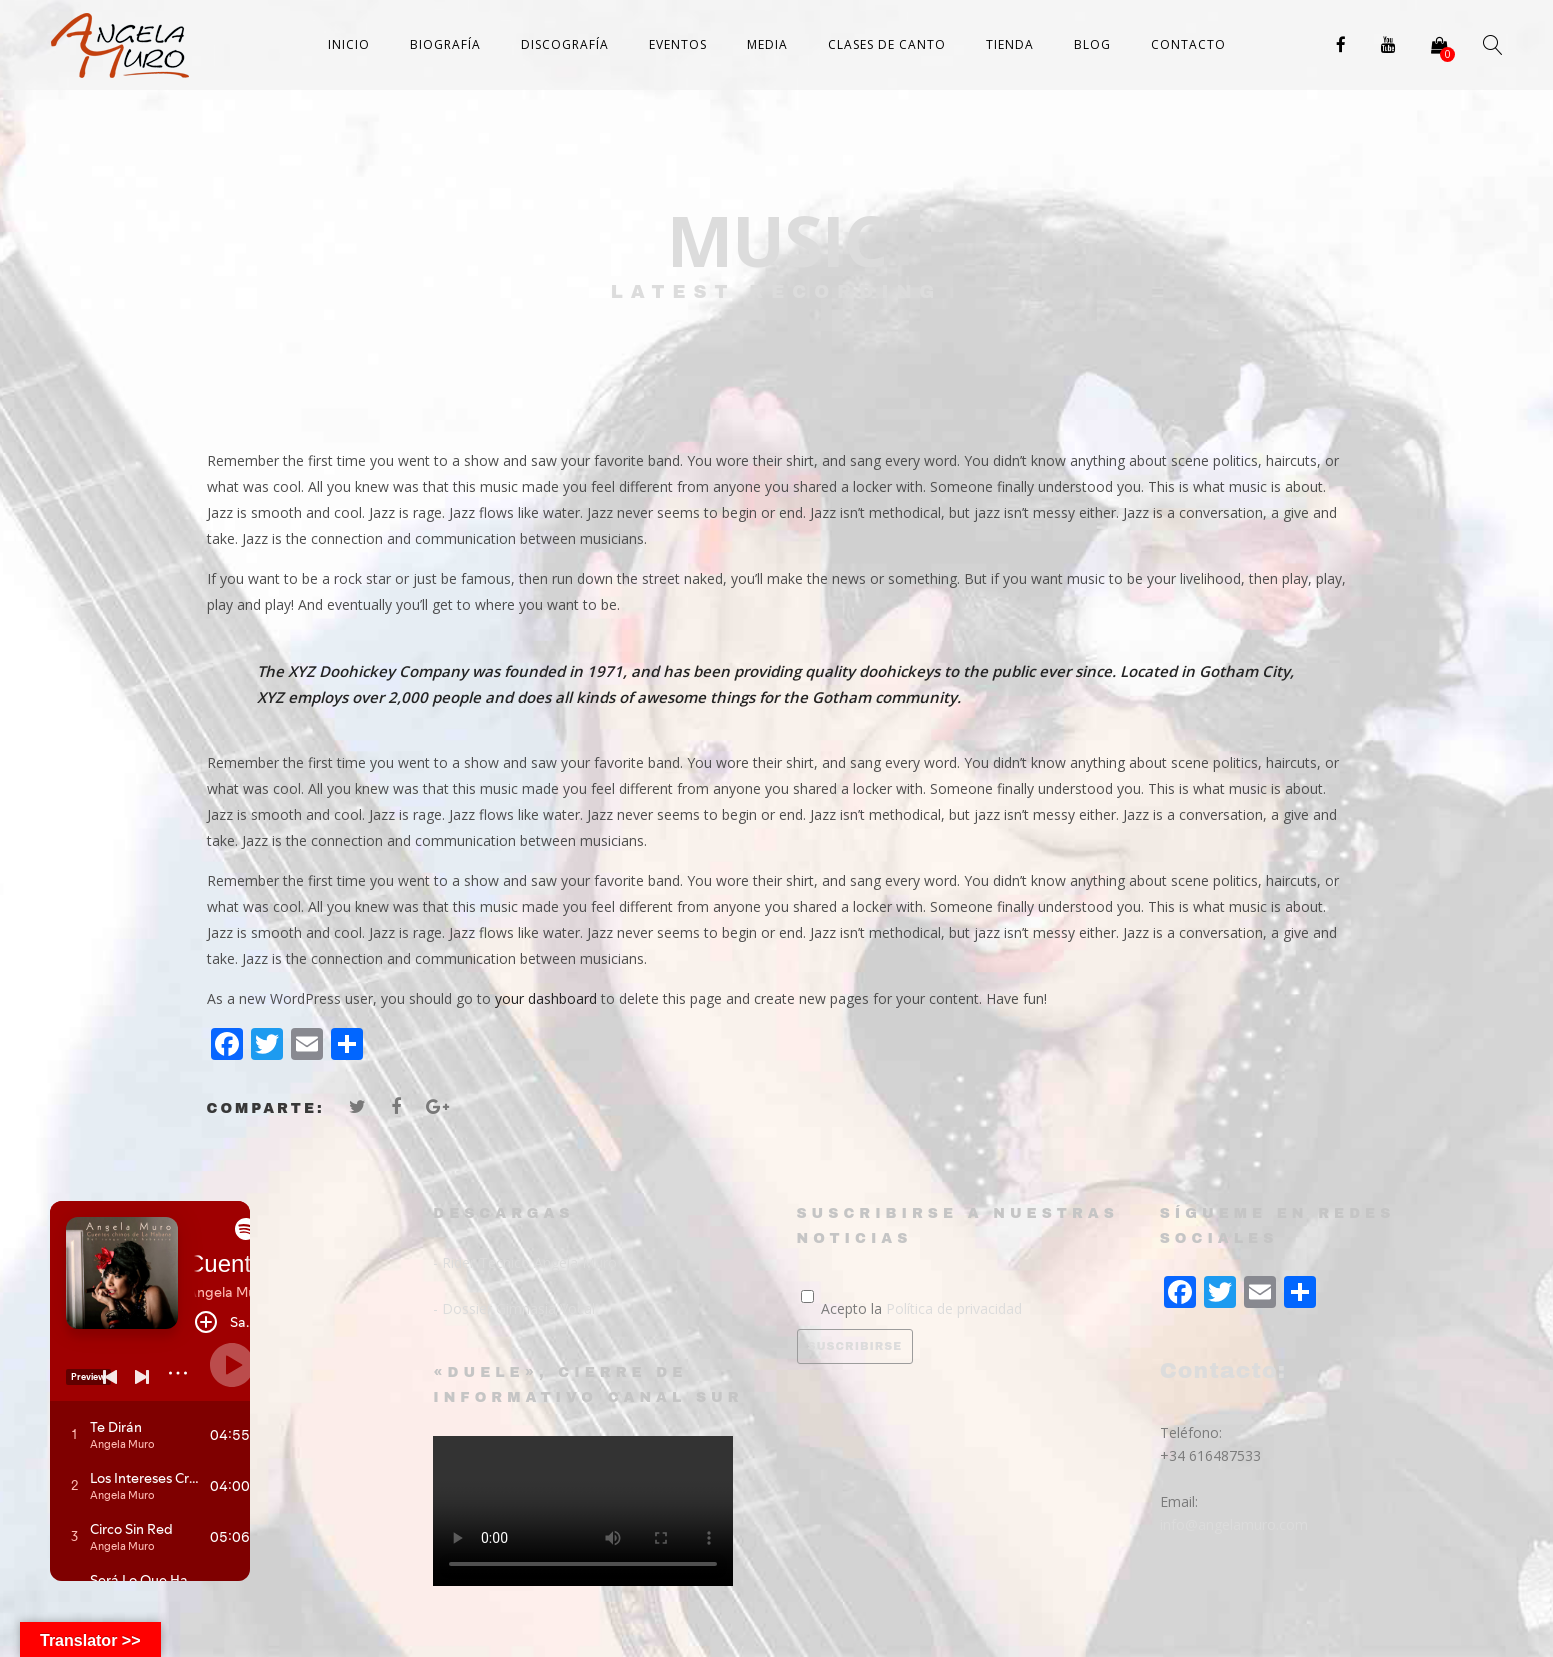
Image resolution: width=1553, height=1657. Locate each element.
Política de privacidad (954, 1308)
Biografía (445, 44)
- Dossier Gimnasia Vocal (514, 1308)
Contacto (1188, 44)
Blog (1092, 44)
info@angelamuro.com (1234, 1524)
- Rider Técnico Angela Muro (525, 1262)
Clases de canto (887, 44)
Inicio (349, 44)
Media (767, 44)
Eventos (678, 44)
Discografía (565, 44)
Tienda (1010, 44)
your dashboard (546, 998)
